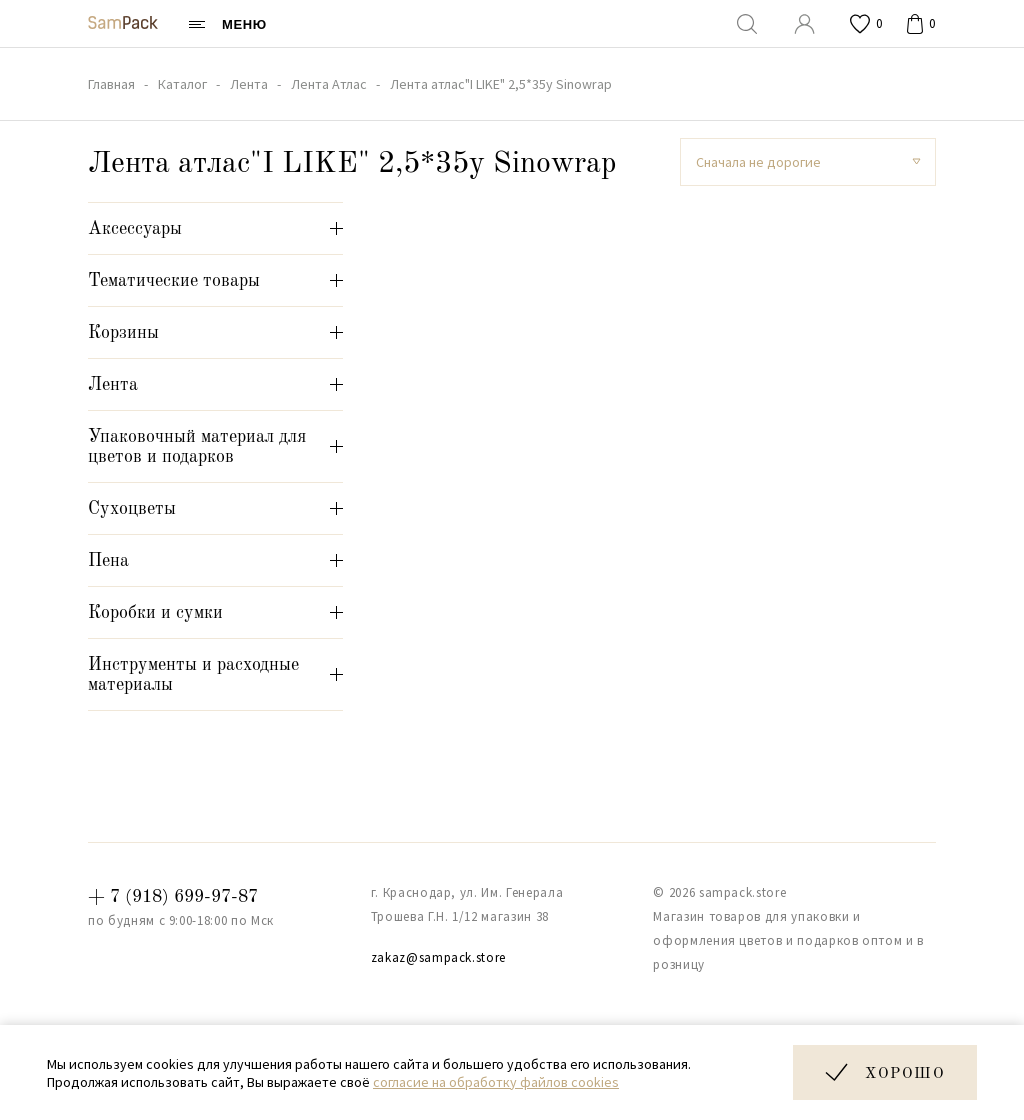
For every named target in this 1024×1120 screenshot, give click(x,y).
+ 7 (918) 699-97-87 (173, 897)
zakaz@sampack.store (438, 957)
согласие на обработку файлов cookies (496, 1082)
